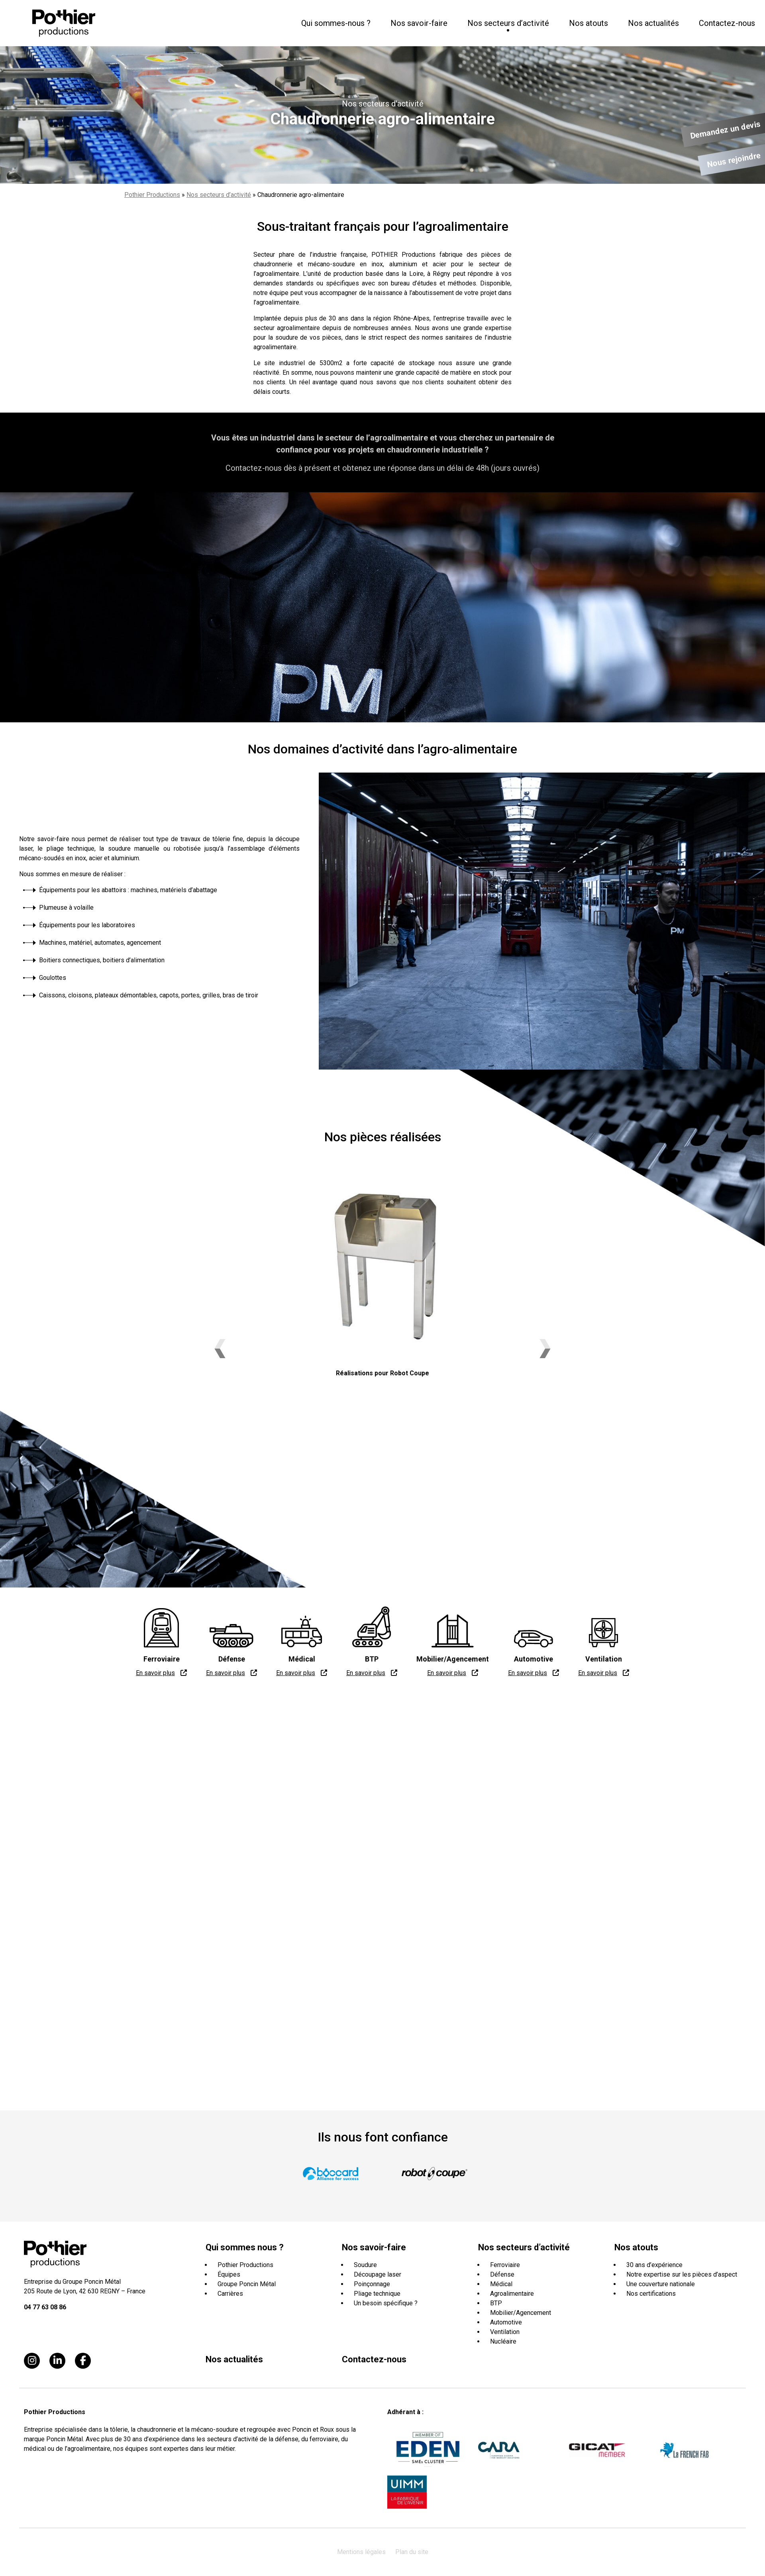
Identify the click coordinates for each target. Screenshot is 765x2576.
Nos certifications (651, 2293)
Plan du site (411, 2552)
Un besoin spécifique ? (386, 2303)
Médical (501, 2284)
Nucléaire (503, 2341)
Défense (502, 2274)
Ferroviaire (505, 2265)
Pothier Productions (152, 195)
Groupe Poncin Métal (247, 2284)
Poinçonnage (372, 2284)
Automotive (506, 2322)
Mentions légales (361, 2552)
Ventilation (505, 2332)
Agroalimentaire (512, 2293)
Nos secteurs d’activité (218, 195)
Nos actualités (653, 23)
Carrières (230, 2293)
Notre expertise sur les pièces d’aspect (681, 2274)
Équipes (229, 2274)
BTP (496, 2303)
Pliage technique (377, 2293)
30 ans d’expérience (654, 2265)
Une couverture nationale (660, 2284)
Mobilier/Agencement (520, 2312)
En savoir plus (155, 1673)
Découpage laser (377, 2274)
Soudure (365, 2265)
